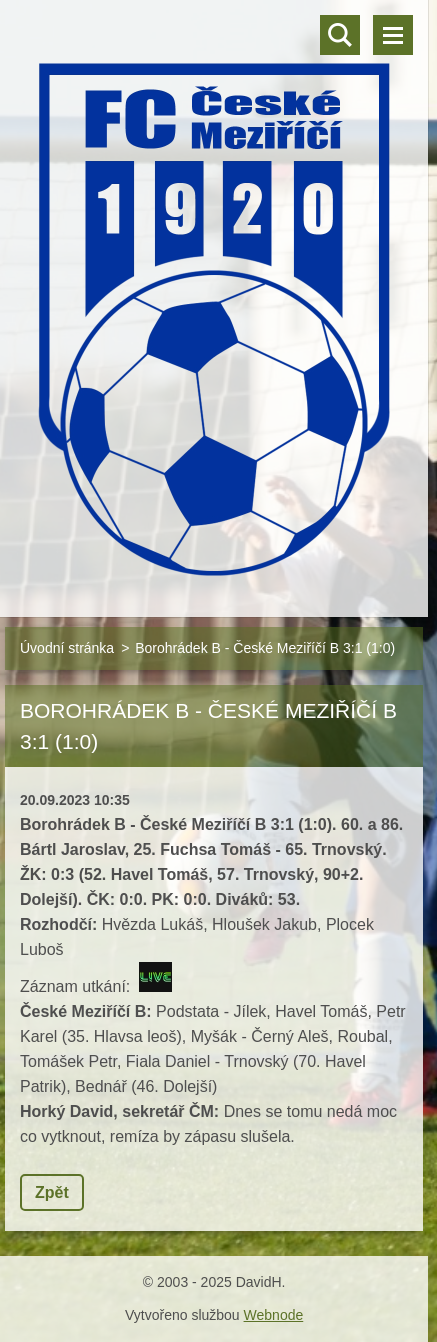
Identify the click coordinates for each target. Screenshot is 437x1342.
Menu (393, 35)
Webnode (274, 1315)
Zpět (52, 1192)
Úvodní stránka (67, 648)
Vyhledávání (340, 35)
